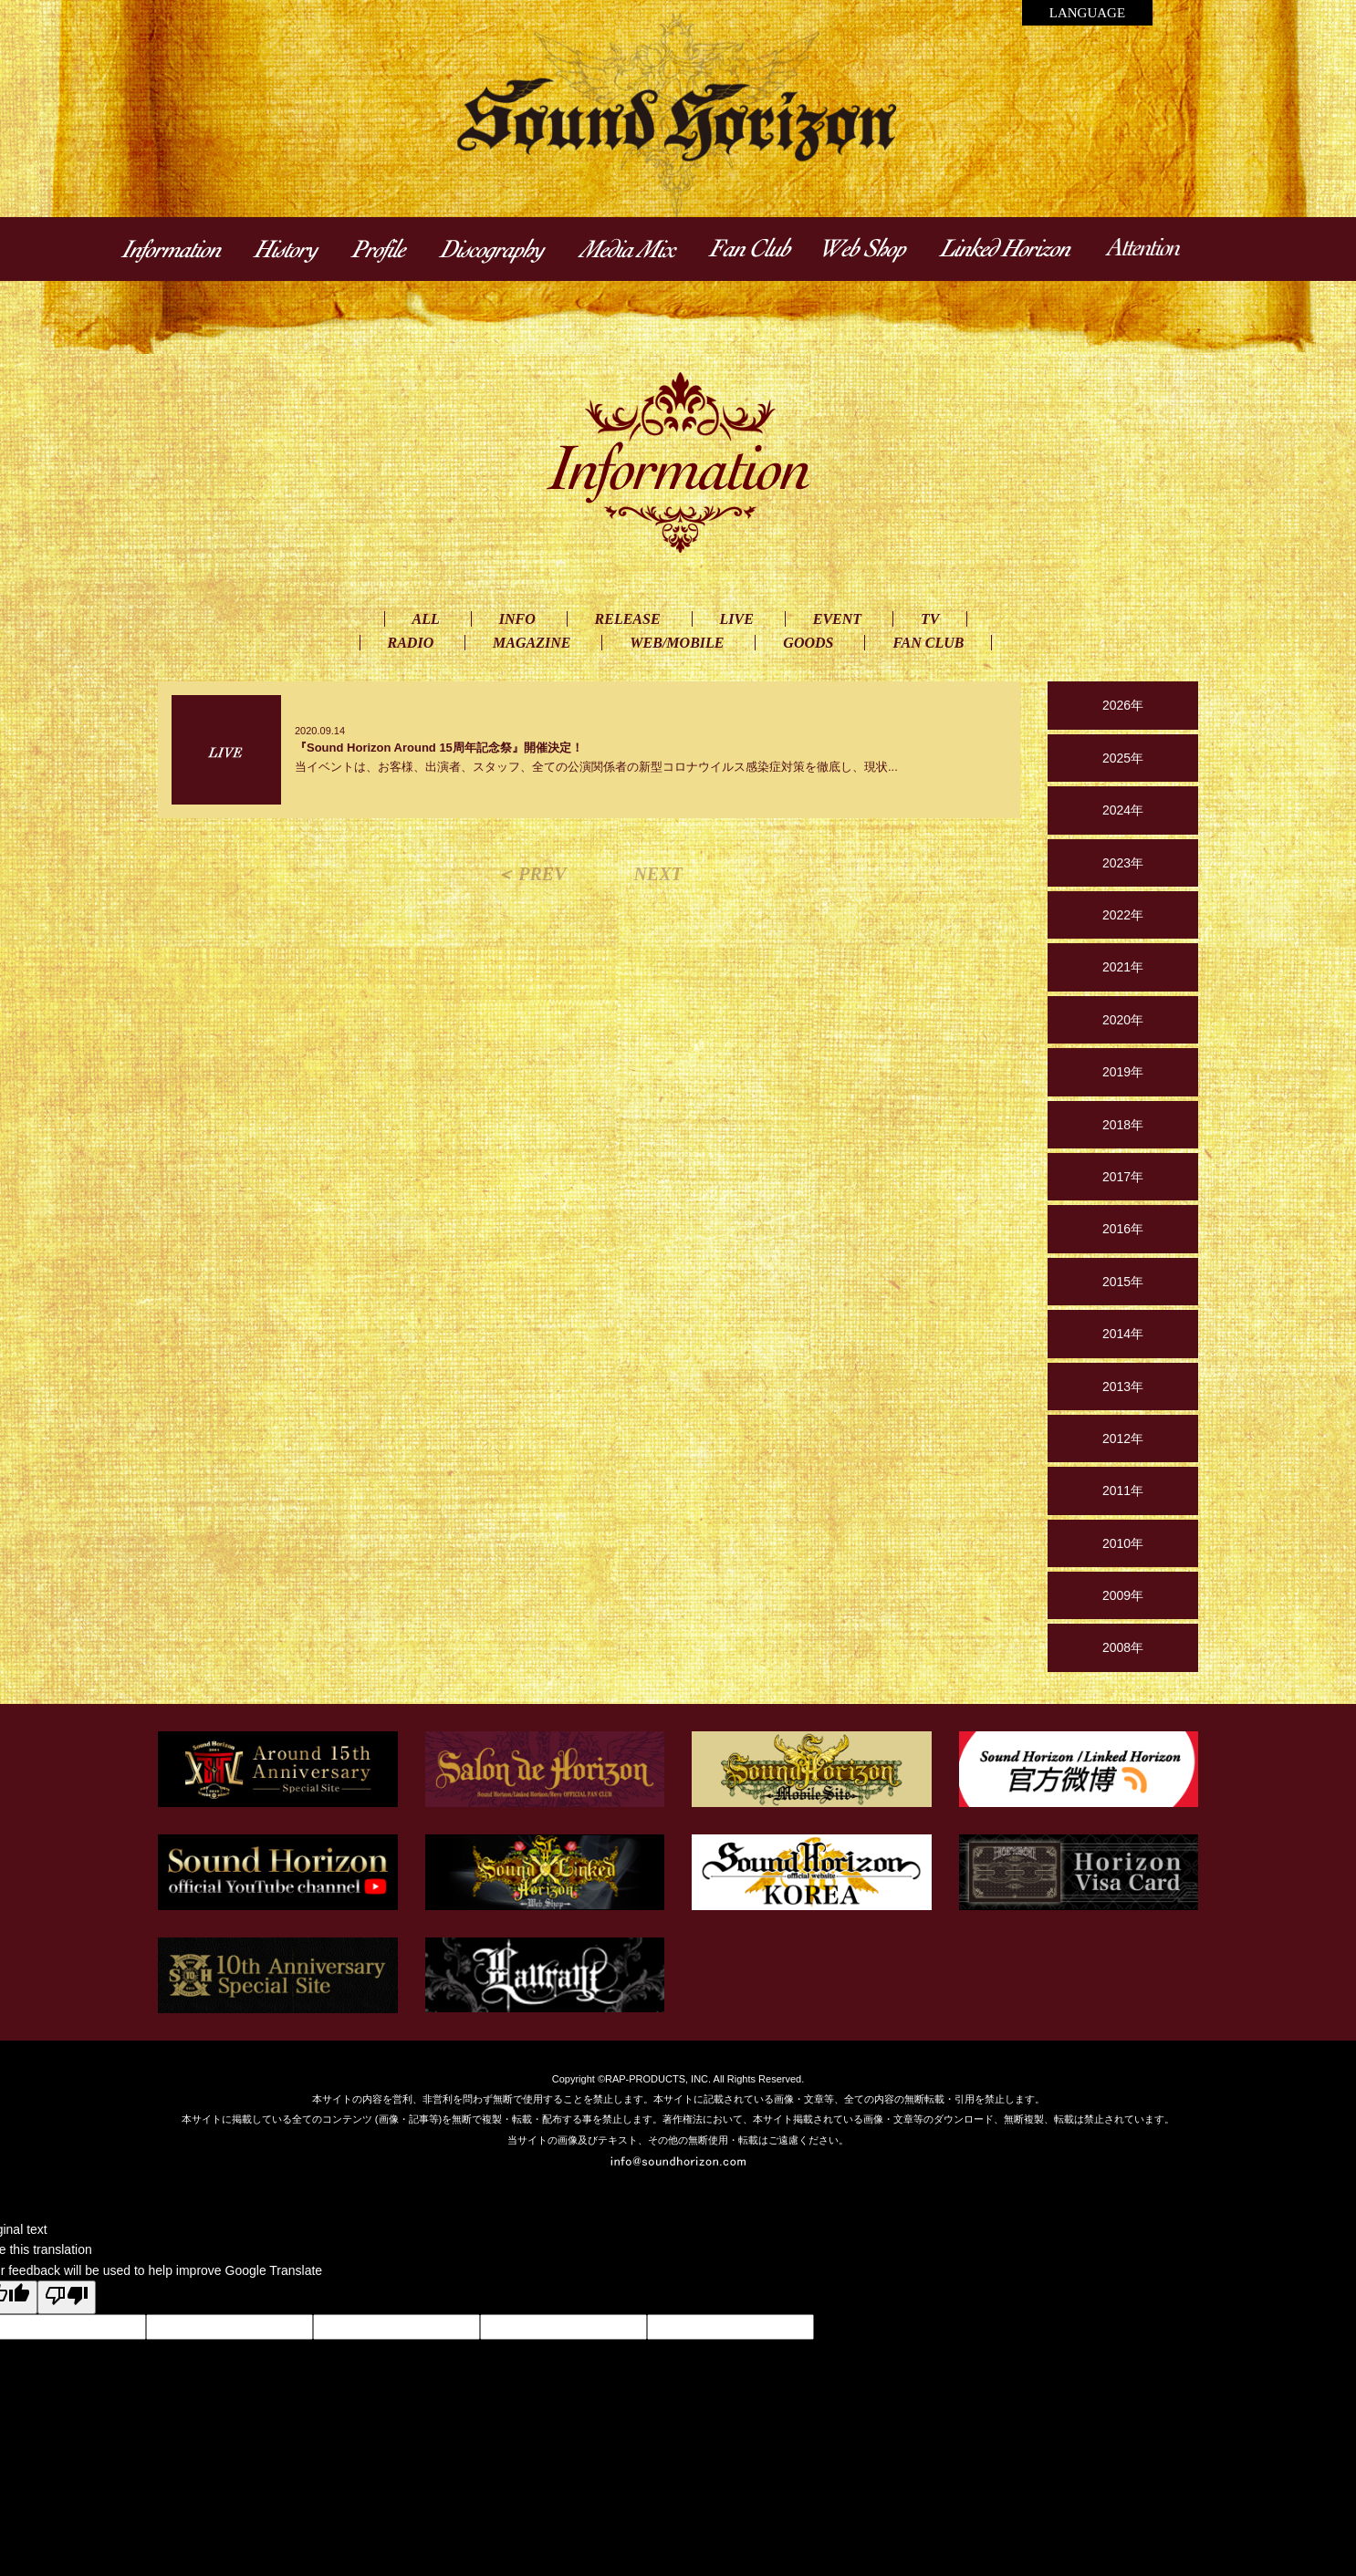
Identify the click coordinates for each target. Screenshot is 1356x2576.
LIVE (737, 619)
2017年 (1122, 1176)
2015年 (1122, 1281)
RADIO (411, 642)
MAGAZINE (531, 642)
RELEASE (628, 619)
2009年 (1122, 1595)
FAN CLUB (928, 642)
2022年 (1122, 915)
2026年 (1122, 705)
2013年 (1122, 1386)
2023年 (1122, 863)
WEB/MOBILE (677, 642)
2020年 (1122, 1020)
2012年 (1122, 1438)
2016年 (1122, 1228)
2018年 (1122, 1124)
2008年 (1122, 1647)
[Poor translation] (66, 2296)
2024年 (1122, 810)
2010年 (1122, 1543)
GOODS (808, 642)
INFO (517, 619)
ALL (426, 619)
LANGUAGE (1087, 12)
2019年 (1122, 1072)
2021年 (1122, 967)
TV (930, 619)
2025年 (1122, 758)
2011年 (1122, 1490)
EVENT (837, 619)
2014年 (1122, 1333)
